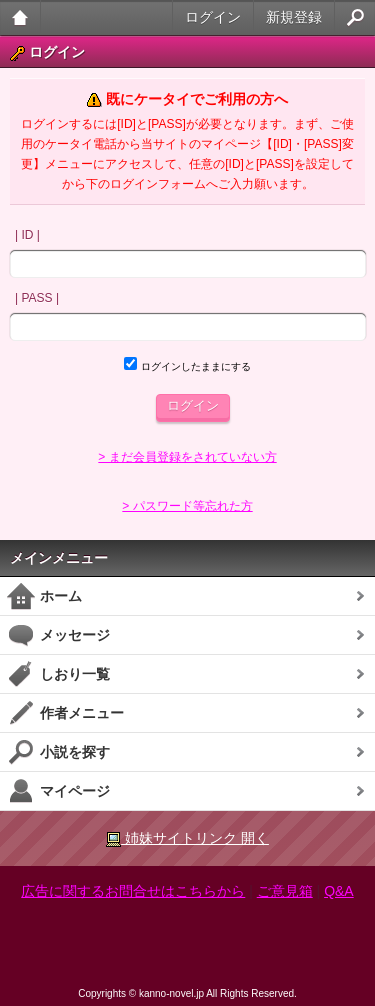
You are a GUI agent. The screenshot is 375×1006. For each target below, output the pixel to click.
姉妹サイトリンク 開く (187, 838)
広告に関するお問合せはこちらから (133, 891)
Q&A (339, 891)
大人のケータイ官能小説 (20, 17)
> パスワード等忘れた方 (187, 506)
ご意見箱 (285, 891)
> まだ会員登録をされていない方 (187, 457)
